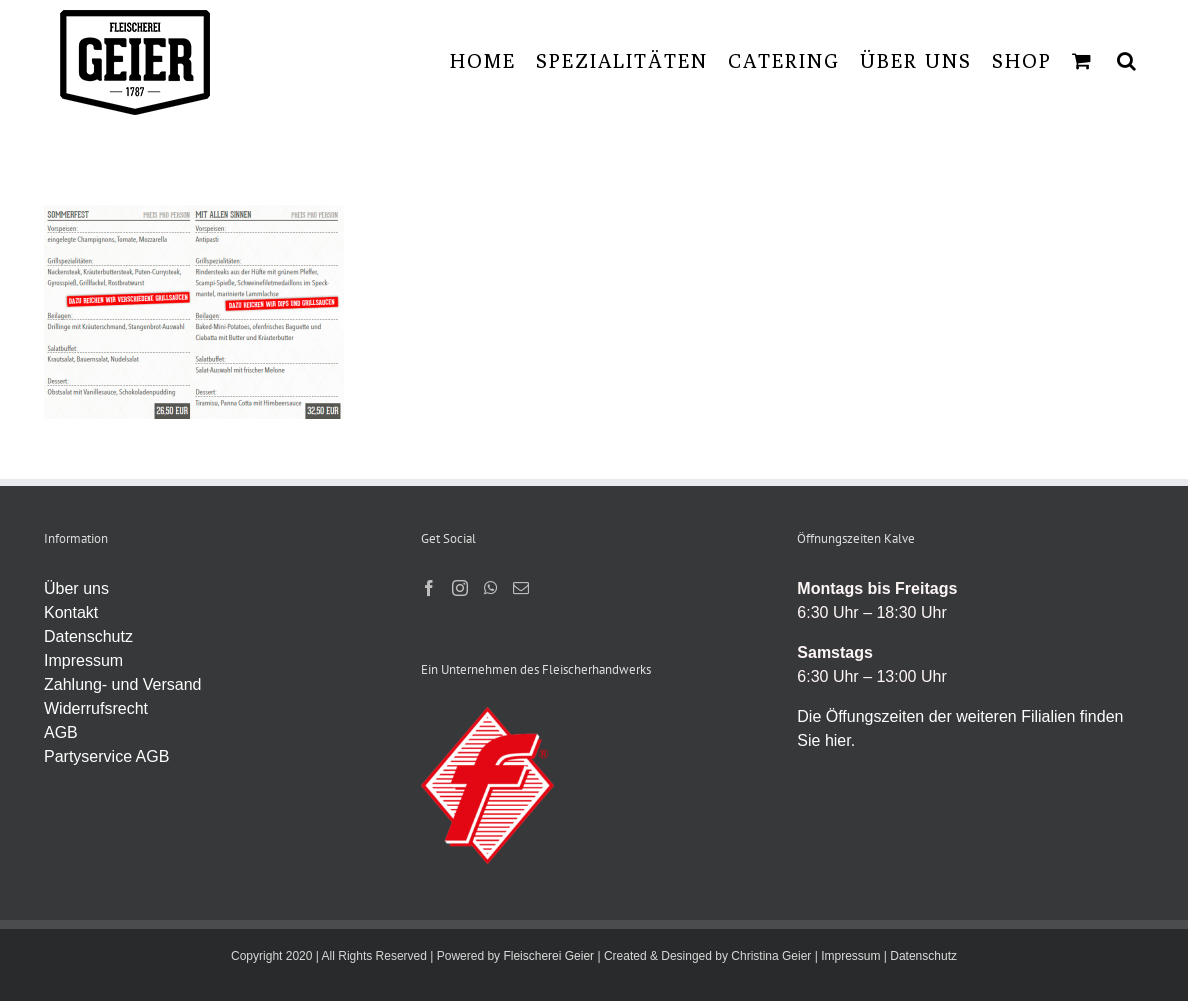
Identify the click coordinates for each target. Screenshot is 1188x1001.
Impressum (83, 660)
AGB (61, 732)
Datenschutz (88, 636)
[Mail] (521, 588)
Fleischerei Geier (548, 956)
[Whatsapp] (491, 588)
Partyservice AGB (106, 756)
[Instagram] (460, 588)
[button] (1127, 60)
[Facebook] (429, 588)
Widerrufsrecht (96, 708)
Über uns (76, 588)
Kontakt (71, 612)
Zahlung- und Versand (122, 684)
